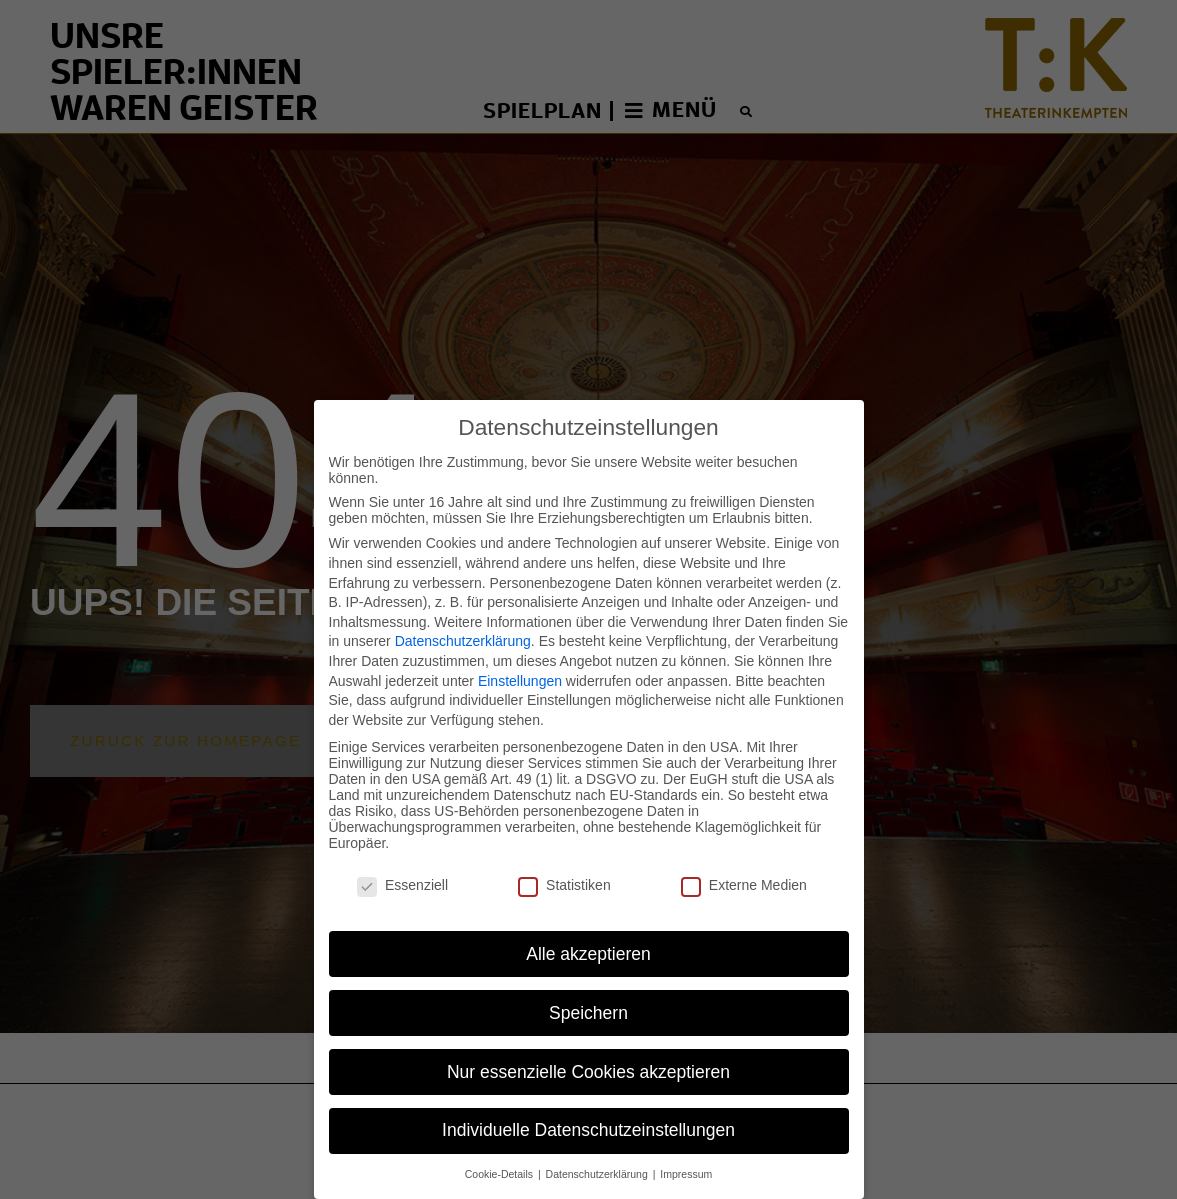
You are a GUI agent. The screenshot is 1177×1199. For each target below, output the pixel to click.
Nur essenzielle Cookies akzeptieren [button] (588, 1040)
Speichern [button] (588, 981)
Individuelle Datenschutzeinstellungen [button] (588, 1099)
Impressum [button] (686, 1143)
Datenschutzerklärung (463, 610)
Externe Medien (744, 853)
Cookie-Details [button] (500, 1143)
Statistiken (564, 853)
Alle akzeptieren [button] (588, 922)
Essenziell (402, 853)
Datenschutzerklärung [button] (598, 1143)
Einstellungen (520, 649)
